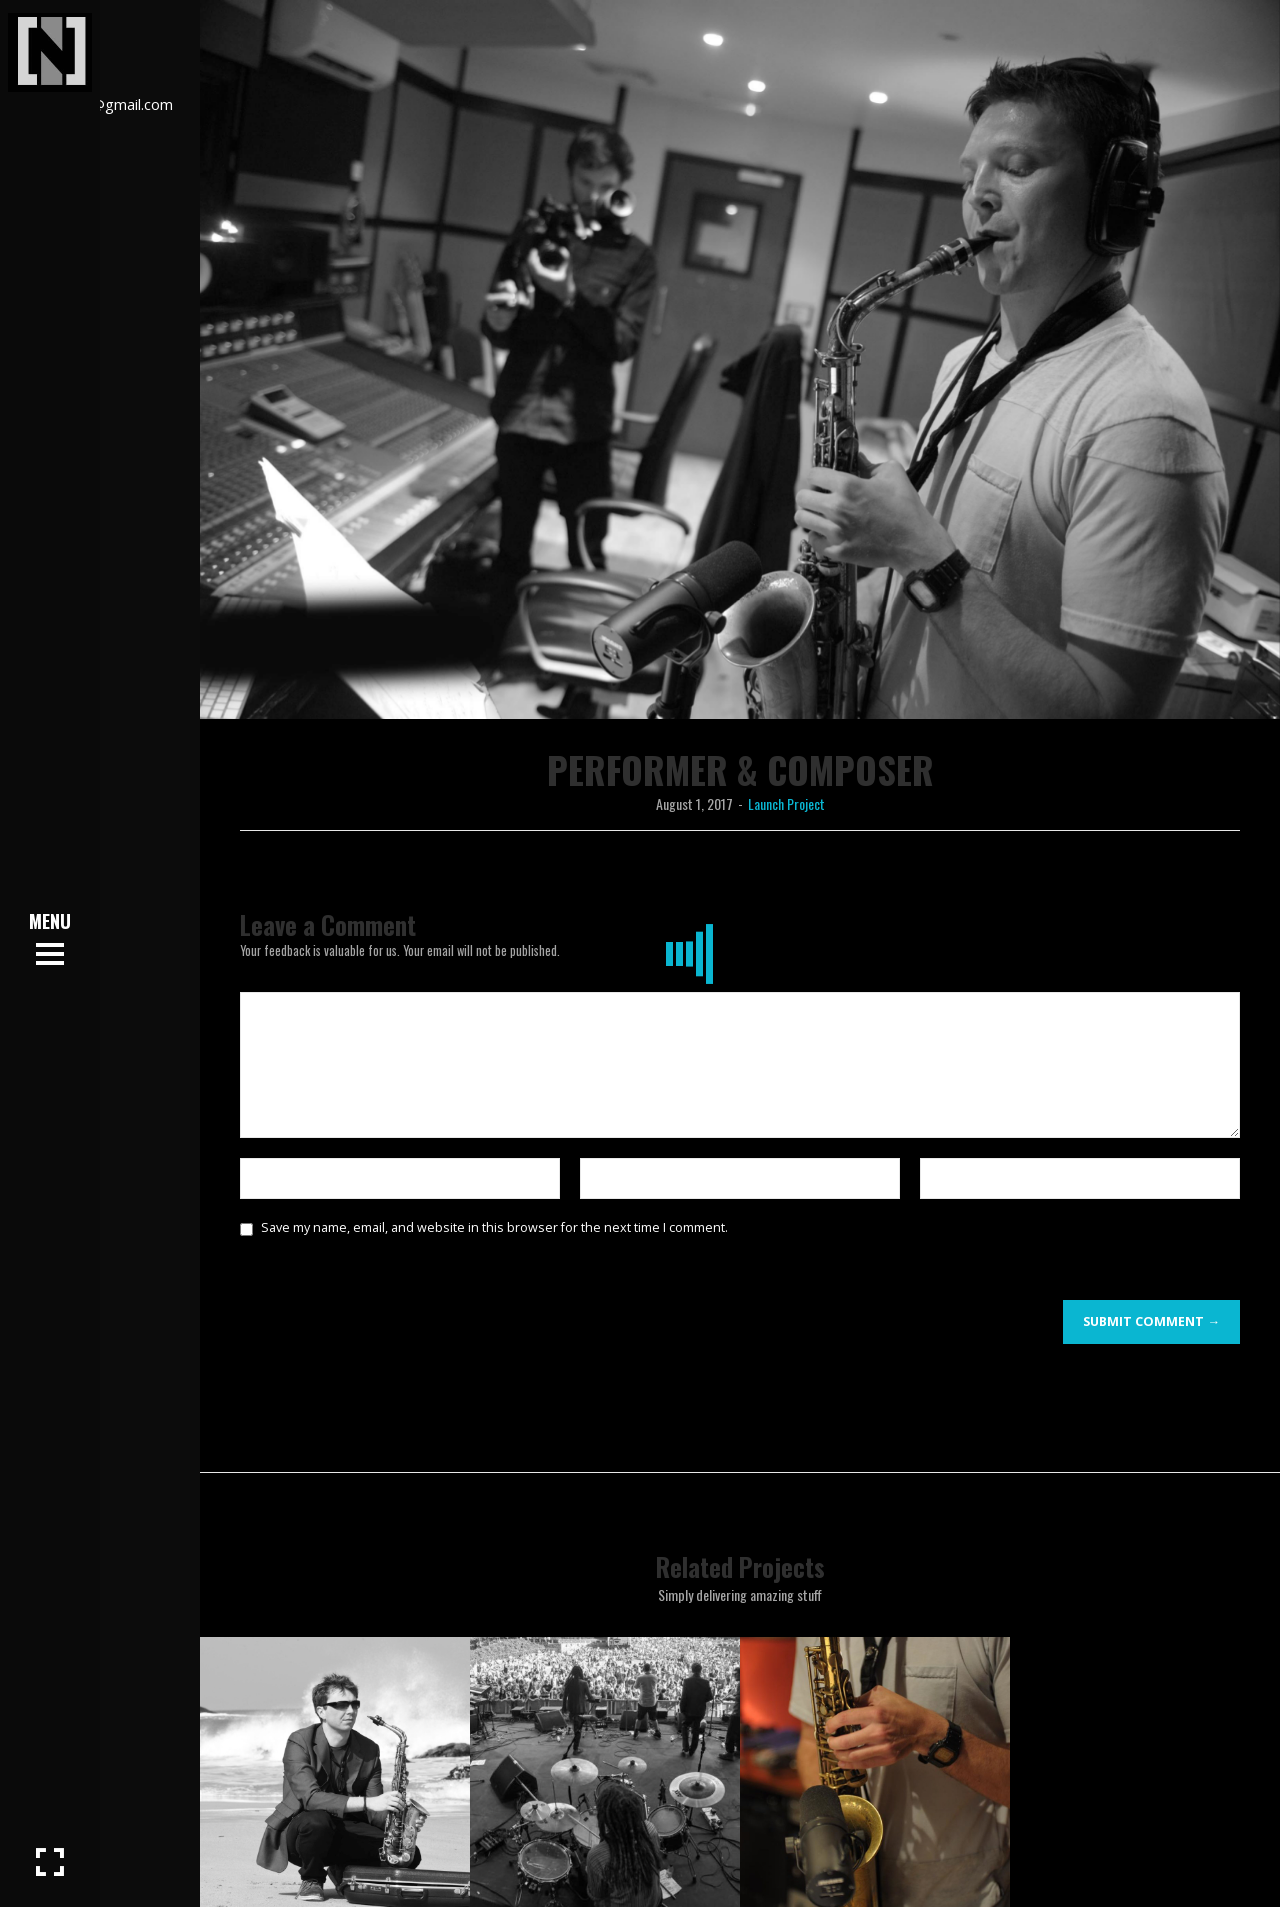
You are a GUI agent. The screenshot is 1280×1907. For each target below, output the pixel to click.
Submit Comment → (1151, 1321)
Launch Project (786, 803)
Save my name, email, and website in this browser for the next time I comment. (494, 1227)
